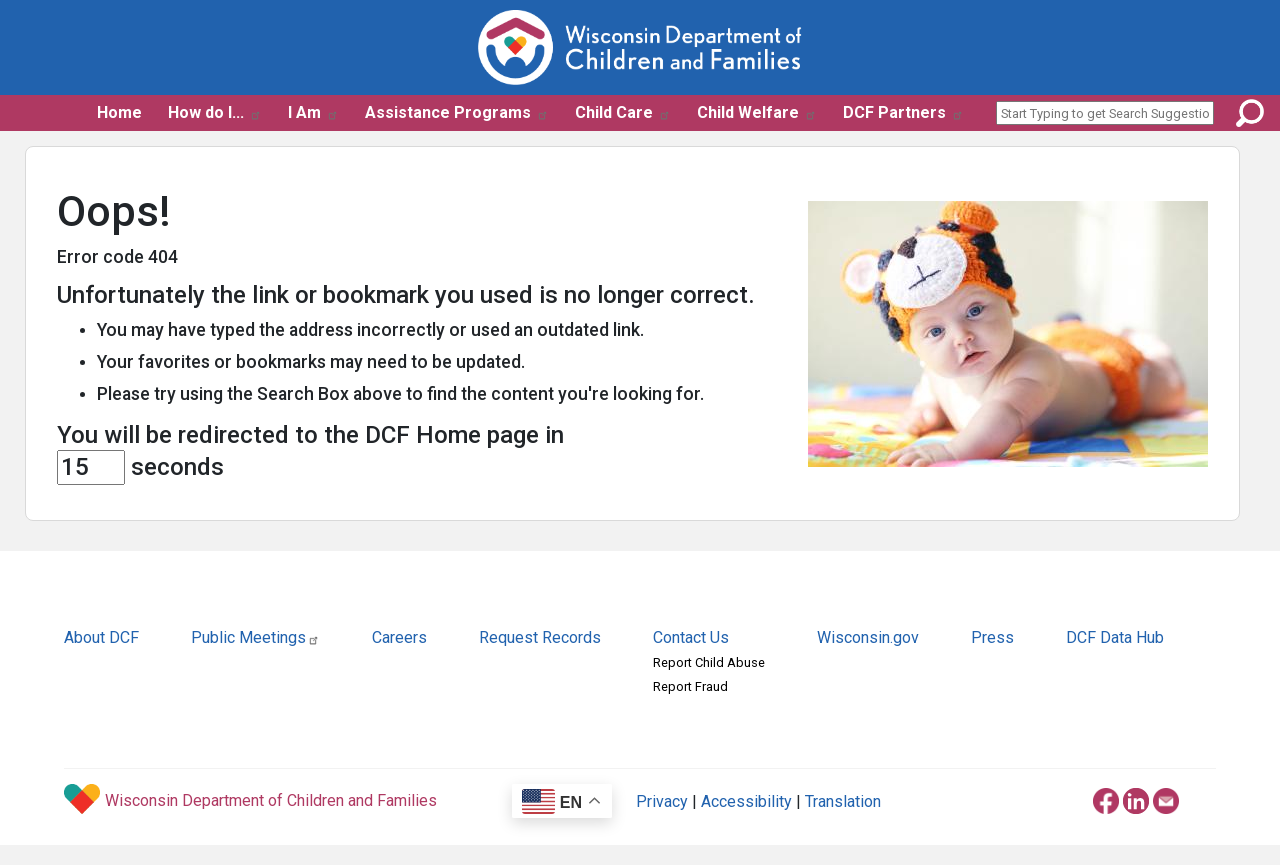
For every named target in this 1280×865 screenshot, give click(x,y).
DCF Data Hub (1115, 637)
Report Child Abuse (709, 662)
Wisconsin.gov (868, 637)
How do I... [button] (215, 112)
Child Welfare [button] (757, 112)
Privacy (662, 801)
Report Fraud (690, 686)
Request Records (540, 637)
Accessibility (746, 801)
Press (992, 637)
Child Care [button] (623, 112)
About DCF (101, 637)
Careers (399, 637)
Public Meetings (255, 637)
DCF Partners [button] (903, 112)
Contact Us (691, 637)
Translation (843, 801)
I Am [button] (313, 112)
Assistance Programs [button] (457, 112)
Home (119, 112)
